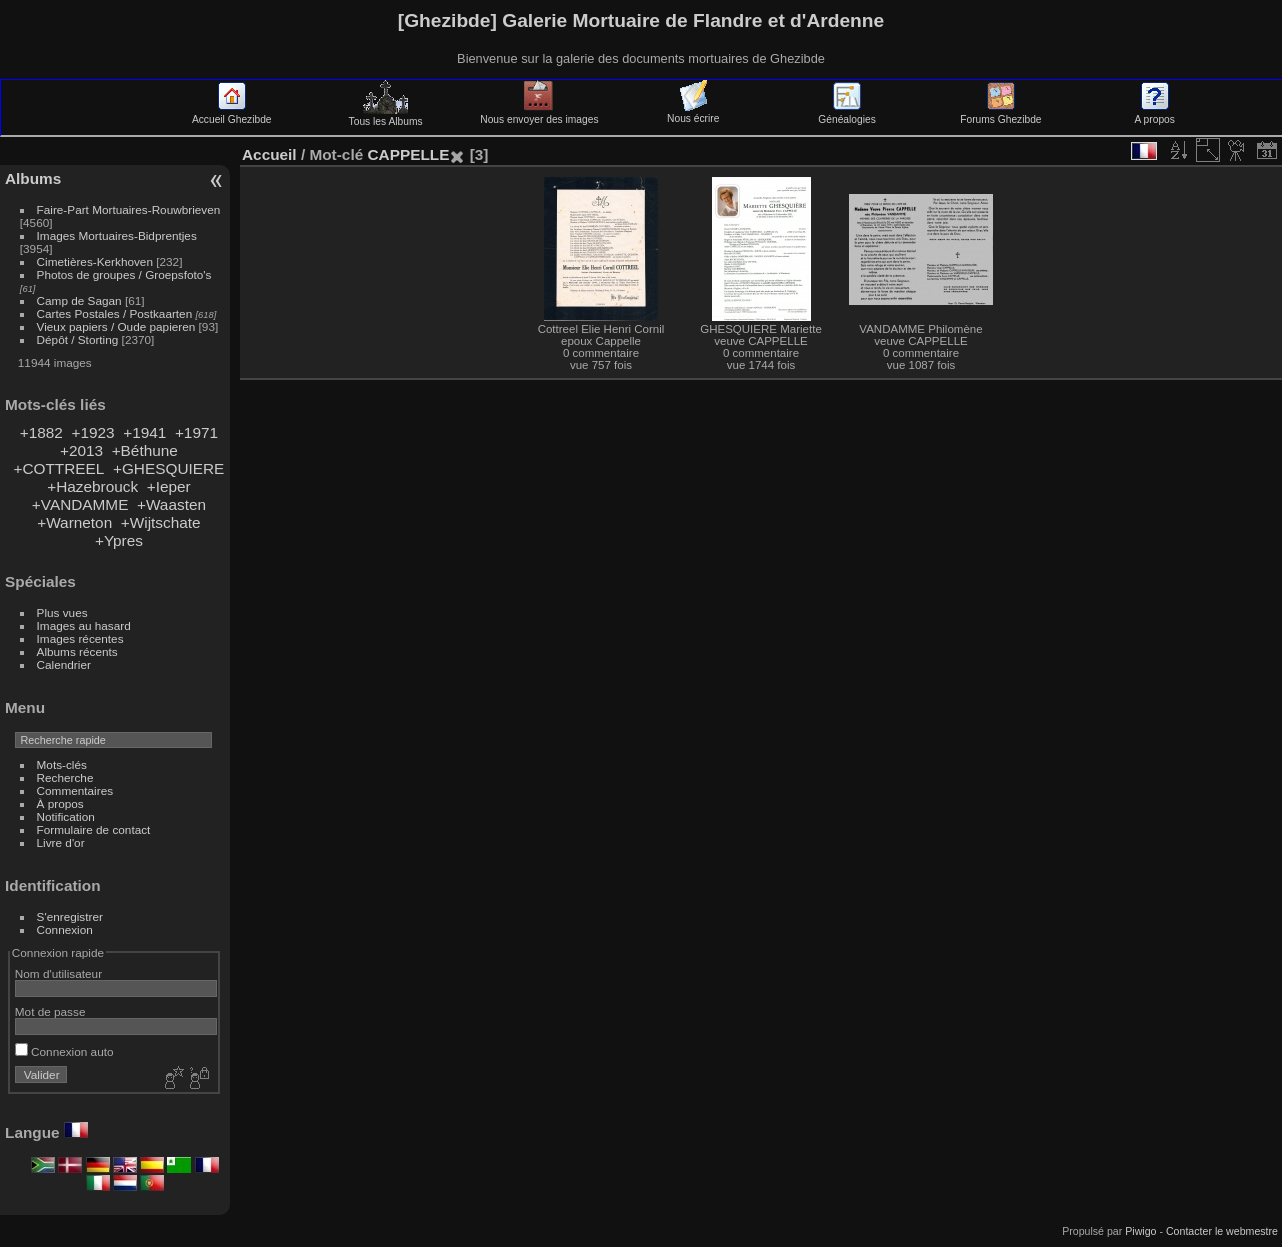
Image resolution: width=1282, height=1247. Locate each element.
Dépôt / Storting (78, 339)
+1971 (196, 432)
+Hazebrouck (92, 486)
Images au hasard (84, 625)
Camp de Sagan (79, 300)
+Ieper (169, 486)
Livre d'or (61, 842)
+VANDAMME (80, 504)
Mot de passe (50, 1011)
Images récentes (80, 638)
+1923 (92, 432)
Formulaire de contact (94, 829)
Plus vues (62, 612)
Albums (33, 178)
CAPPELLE (408, 154)
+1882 (41, 432)
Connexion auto (64, 1051)
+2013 (81, 450)
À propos (60, 803)
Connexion (65, 929)
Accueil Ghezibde (232, 114)
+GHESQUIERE (168, 468)
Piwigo (1140, 1231)
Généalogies (846, 114)
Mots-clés (62, 764)
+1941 (144, 432)
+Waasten (171, 504)
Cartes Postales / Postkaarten (115, 313)
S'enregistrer (70, 916)
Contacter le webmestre (1222, 1231)
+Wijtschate (161, 522)
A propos (1155, 114)
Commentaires (75, 790)
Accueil (269, 154)
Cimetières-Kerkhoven (95, 261)
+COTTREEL (58, 468)
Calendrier (64, 664)
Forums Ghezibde (1000, 114)
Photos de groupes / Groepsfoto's (124, 274)
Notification (66, 816)
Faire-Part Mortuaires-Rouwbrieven (129, 209)
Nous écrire (693, 113)
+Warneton (74, 522)
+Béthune (145, 450)
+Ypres (119, 540)
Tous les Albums (386, 116)
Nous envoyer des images (539, 114)
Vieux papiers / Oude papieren (116, 326)
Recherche (65, 777)
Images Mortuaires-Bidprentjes (117, 235)
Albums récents (77, 651)
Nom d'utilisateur (58, 973)
